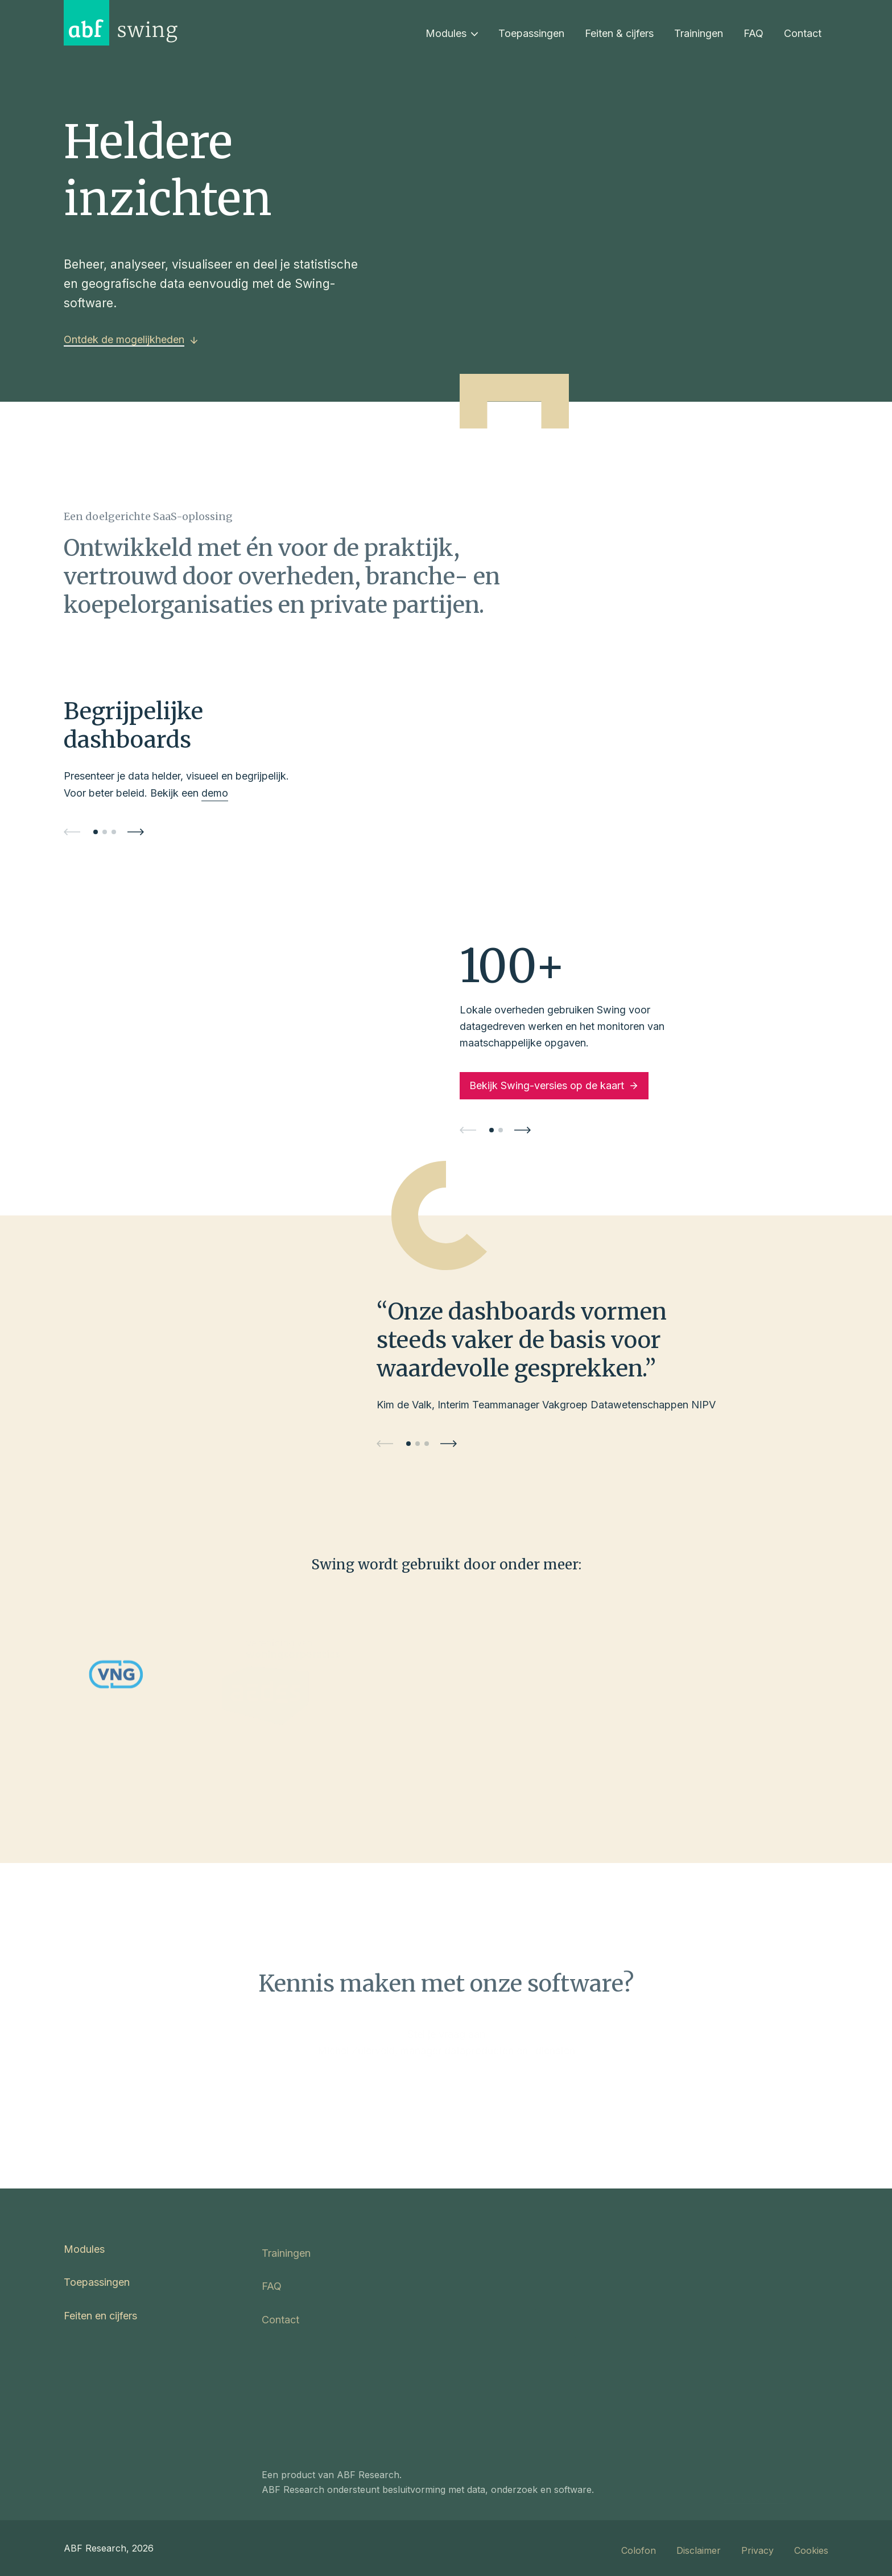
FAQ (753, 33)
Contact (802, 33)
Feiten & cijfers (619, 33)
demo (214, 793)
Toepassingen (531, 33)
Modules (452, 33)
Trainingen (698, 33)
